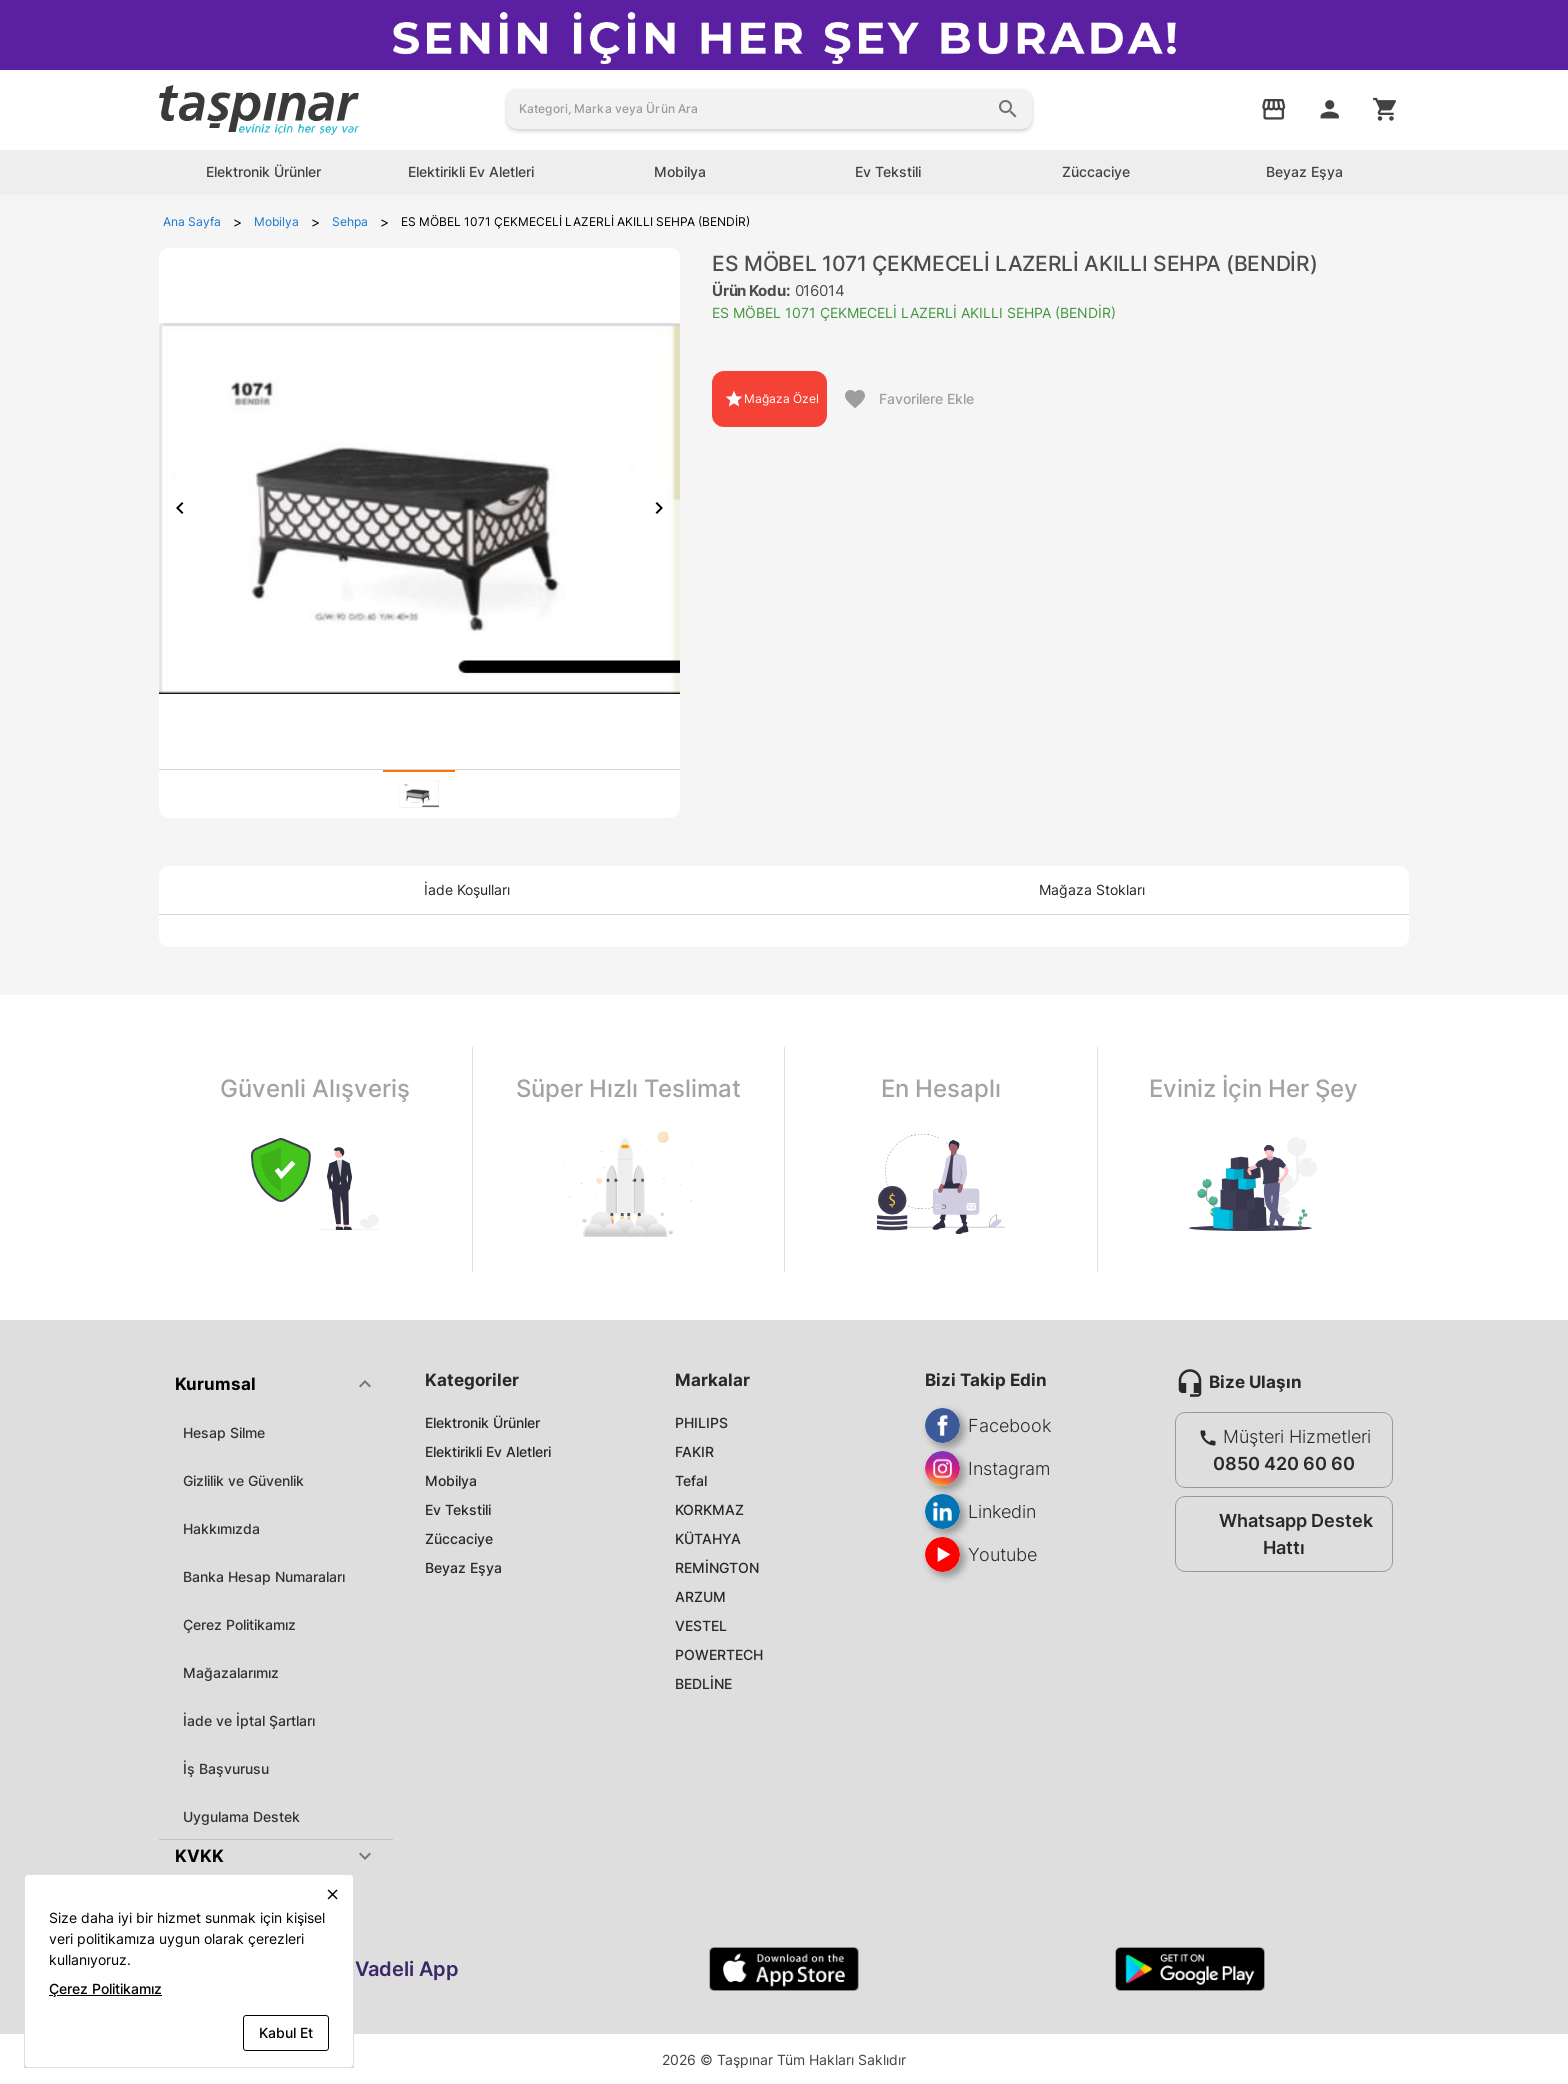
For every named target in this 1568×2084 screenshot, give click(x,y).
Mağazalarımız (231, 1672)
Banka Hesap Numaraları (264, 1576)
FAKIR (694, 1451)
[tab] (419, 794)
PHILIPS (701, 1422)
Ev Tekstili (458, 1509)
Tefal (691, 1480)
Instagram (987, 1468)
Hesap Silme (224, 1432)
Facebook (988, 1425)
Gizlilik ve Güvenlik (243, 1480)
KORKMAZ (709, 1509)
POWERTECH (719, 1654)
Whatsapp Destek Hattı (1279, 1534)
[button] (276, 1384)
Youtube (981, 1554)
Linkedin (980, 1511)
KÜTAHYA (708, 1538)
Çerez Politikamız (239, 1624)
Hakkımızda (221, 1528)
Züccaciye (459, 1538)
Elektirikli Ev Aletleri (488, 1451)
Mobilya (451, 1480)
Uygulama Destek (241, 1816)
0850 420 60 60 (1284, 1463)
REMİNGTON (717, 1567)
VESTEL (701, 1625)
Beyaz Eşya (463, 1567)
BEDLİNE (703, 1683)
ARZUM (700, 1596)
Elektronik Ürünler (482, 1422)
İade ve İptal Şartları (249, 1720)
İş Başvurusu (226, 1768)
